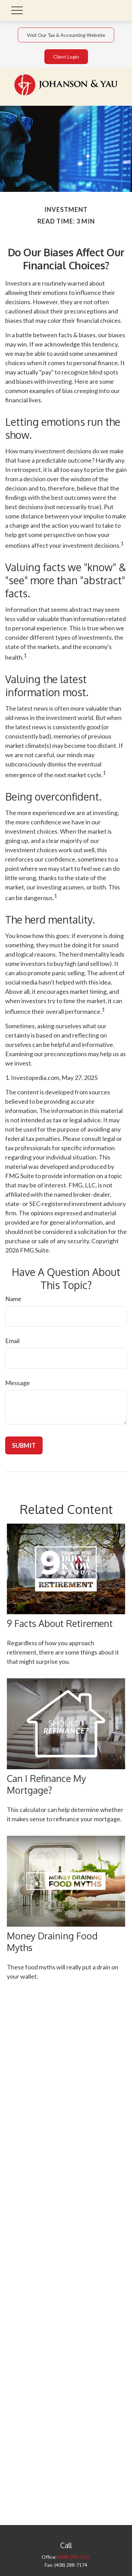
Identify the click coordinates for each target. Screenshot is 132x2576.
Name (13, 1298)
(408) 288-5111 (74, 2557)
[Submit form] (24, 1445)
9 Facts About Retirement (60, 1623)
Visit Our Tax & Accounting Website (66, 35)
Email (12, 1340)
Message (17, 1383)
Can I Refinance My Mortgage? (46, 1784)
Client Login (66, 57)
